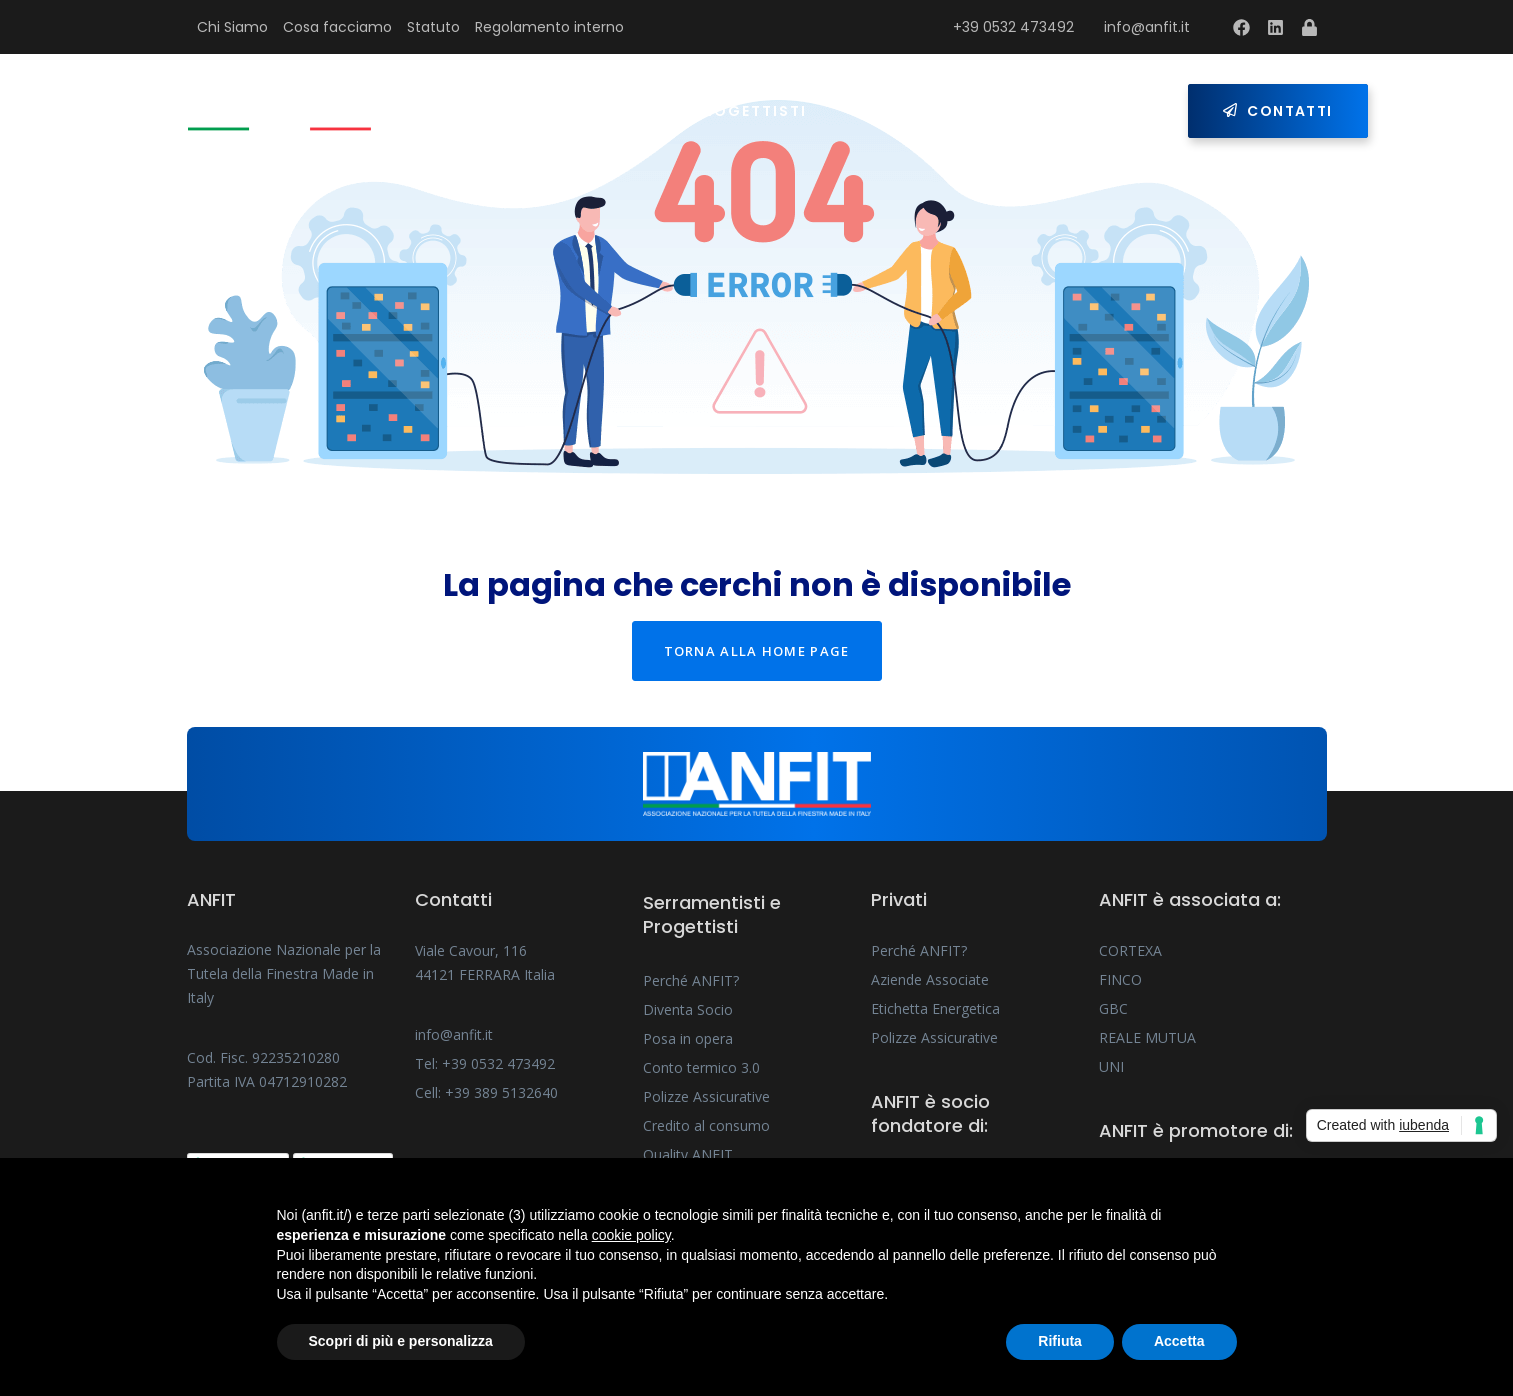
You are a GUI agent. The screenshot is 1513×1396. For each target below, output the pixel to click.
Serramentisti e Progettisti (672, 111)
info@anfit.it (1147, 27)
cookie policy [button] (631, 1235)
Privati (886, 111)
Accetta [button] (1179, 1341)
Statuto (433, 27)
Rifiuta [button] (1060, 1341)
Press (992, 111)
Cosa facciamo (337, 27)
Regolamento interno (549, 27)
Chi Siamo (232, 27)
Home (478, 111)
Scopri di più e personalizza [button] (401, 1341)
